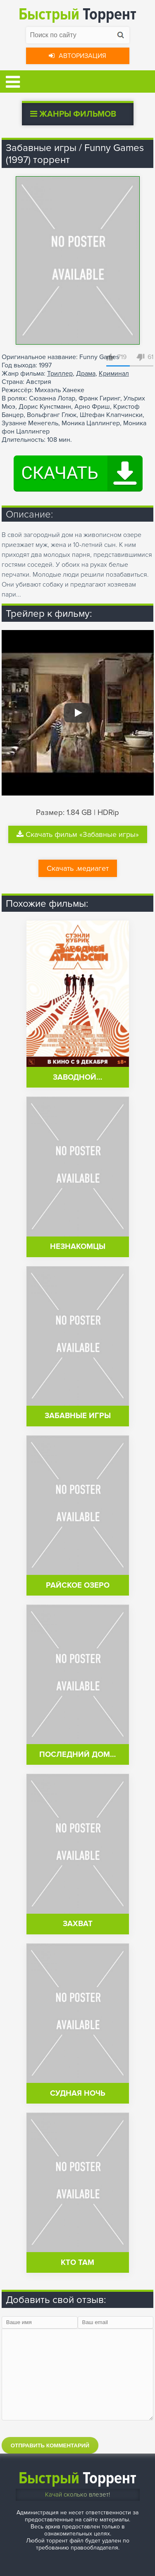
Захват (78, 1924)
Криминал (114, 373)
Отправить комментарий (50, 2445)
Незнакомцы (77, 1246)
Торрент (77, 14)
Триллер (60, 373)
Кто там (77, 2262)
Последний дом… (77, 1754)
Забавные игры (78, 1416)
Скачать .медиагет (78, 868)
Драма (85, 373)
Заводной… (77, 1077)
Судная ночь (77, 2093)
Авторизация (77, 56)
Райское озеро (78, 1585)
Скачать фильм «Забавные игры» (78, 834)
